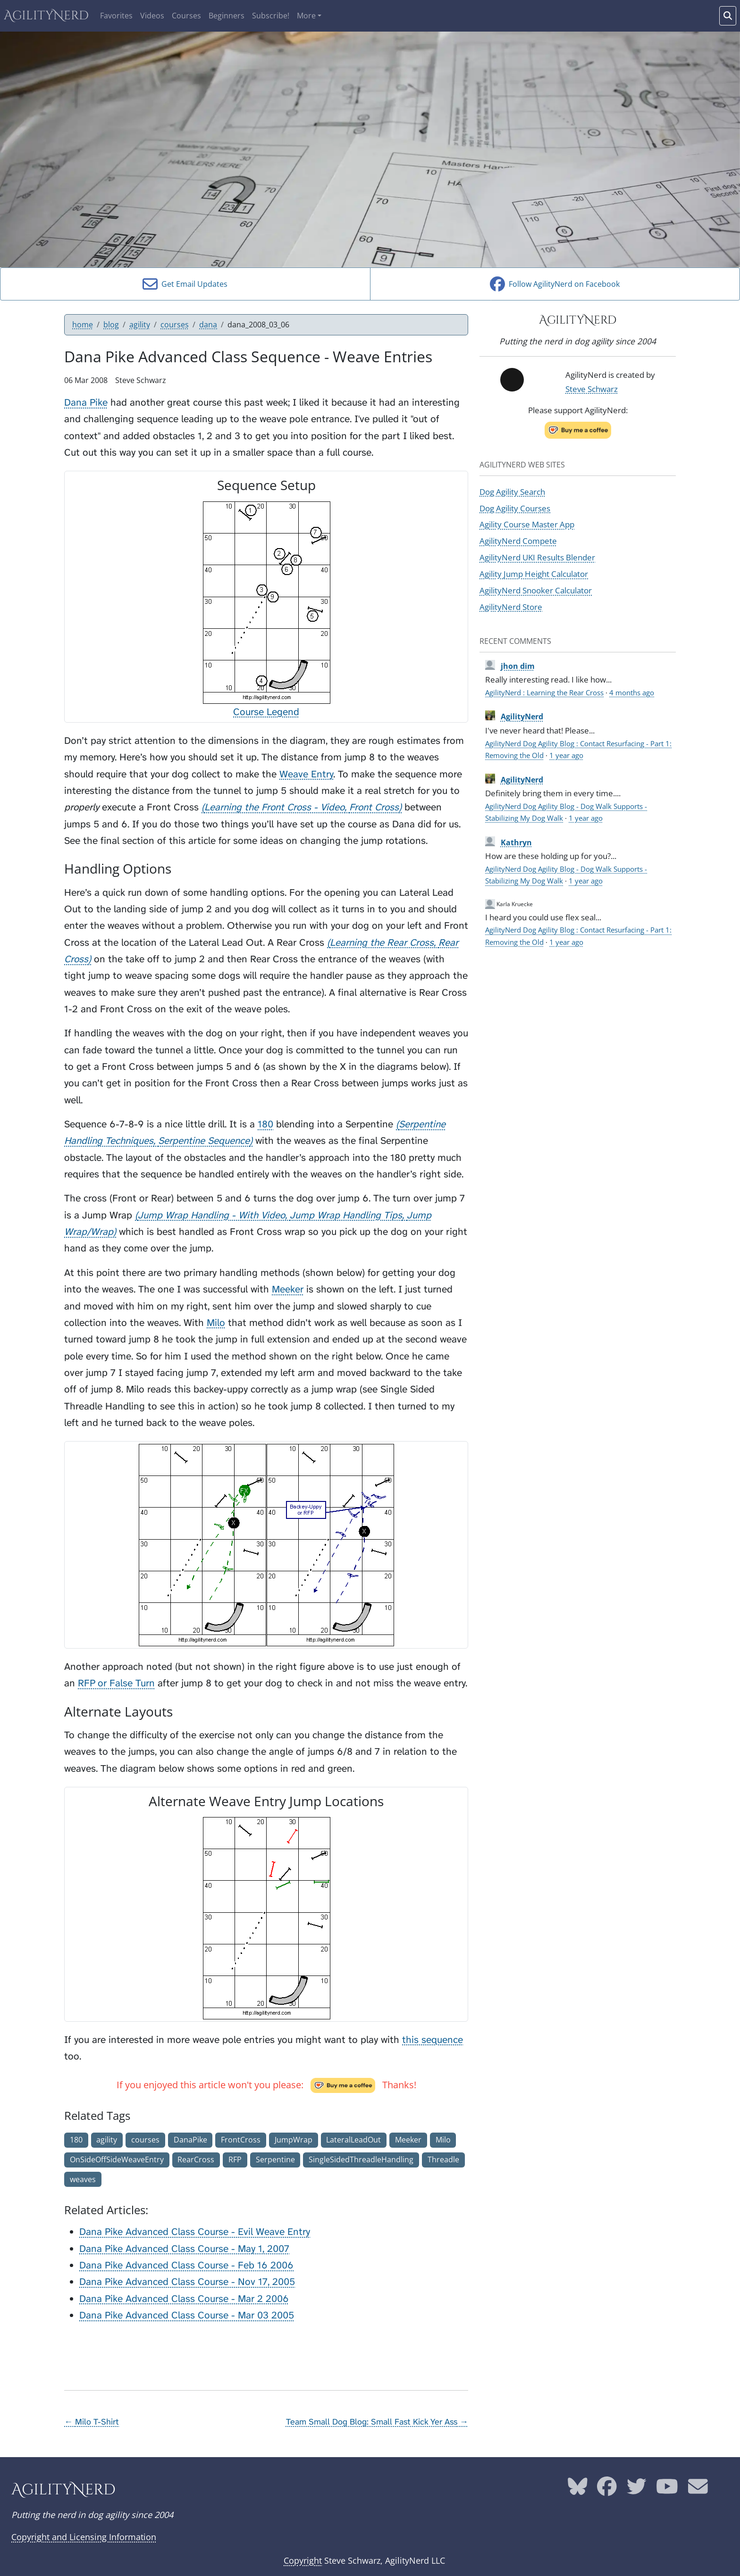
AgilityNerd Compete (518, 540)
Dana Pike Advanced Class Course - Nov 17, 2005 (187, 2282)
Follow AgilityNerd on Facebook (555, 284)
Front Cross (374, 807)
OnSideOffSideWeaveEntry (117, 2159)
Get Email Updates (185, 284)
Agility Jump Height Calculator (533, 573)
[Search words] (727, 15)
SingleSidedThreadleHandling (361, 2159)
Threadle (443, 2159)
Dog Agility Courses (514, 508)
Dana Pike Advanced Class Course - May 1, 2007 (184, 2249)
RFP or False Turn (116, 1683)
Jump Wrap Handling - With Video (211, 1215)
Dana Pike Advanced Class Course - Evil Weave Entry (194, 2232)
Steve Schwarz (591, 388)
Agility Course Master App (526, 524)
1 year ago (566, 755)
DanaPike (190, 2139)
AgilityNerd (46, 16)
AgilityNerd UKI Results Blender (537, 557)
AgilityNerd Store (510, 606)
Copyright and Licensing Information (83, 2537)
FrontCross (241, 2139)
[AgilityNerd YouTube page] (667, 2490)
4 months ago (631, 692)
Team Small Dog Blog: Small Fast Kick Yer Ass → (377, 2421)
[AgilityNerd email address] (698, 2490)
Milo (216, 1323)
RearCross (195, 2159)
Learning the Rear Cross (382, 942)
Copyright (303, 2560)
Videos (152, 15)
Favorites (116, 15)
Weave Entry (306, 774)
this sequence (432, 2040)
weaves (83, 2179)
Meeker (287, 1289)
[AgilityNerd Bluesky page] (578, 2490)
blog (111, 324)
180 (265, 1124)
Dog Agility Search (512, 491)
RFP (235, 2159)
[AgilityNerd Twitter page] (637, 2490)
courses (174, 324)
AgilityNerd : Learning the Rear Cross (544, 692)
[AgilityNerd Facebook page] (607, 2490)
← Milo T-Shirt (91, 2421)
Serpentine (275, 2159)
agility (139, 324)
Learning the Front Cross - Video (274, 807)
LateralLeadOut (353, 2139)
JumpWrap (293, 2139)
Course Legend (266, 712)
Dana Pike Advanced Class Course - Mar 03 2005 (186, 2315)
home (82, 324)
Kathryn (516, 842)
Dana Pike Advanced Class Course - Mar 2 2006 (184, 2299)
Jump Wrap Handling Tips (346, 1215)
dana (208, 324)
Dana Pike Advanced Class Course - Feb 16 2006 (186, 2265)
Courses (186, 15)
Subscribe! (270, 15)
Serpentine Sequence (204, 1140)
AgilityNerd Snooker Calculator (535, 590)
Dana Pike (86, 402)
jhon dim (518, 666)
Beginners (226, 15)
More (306, 15)
